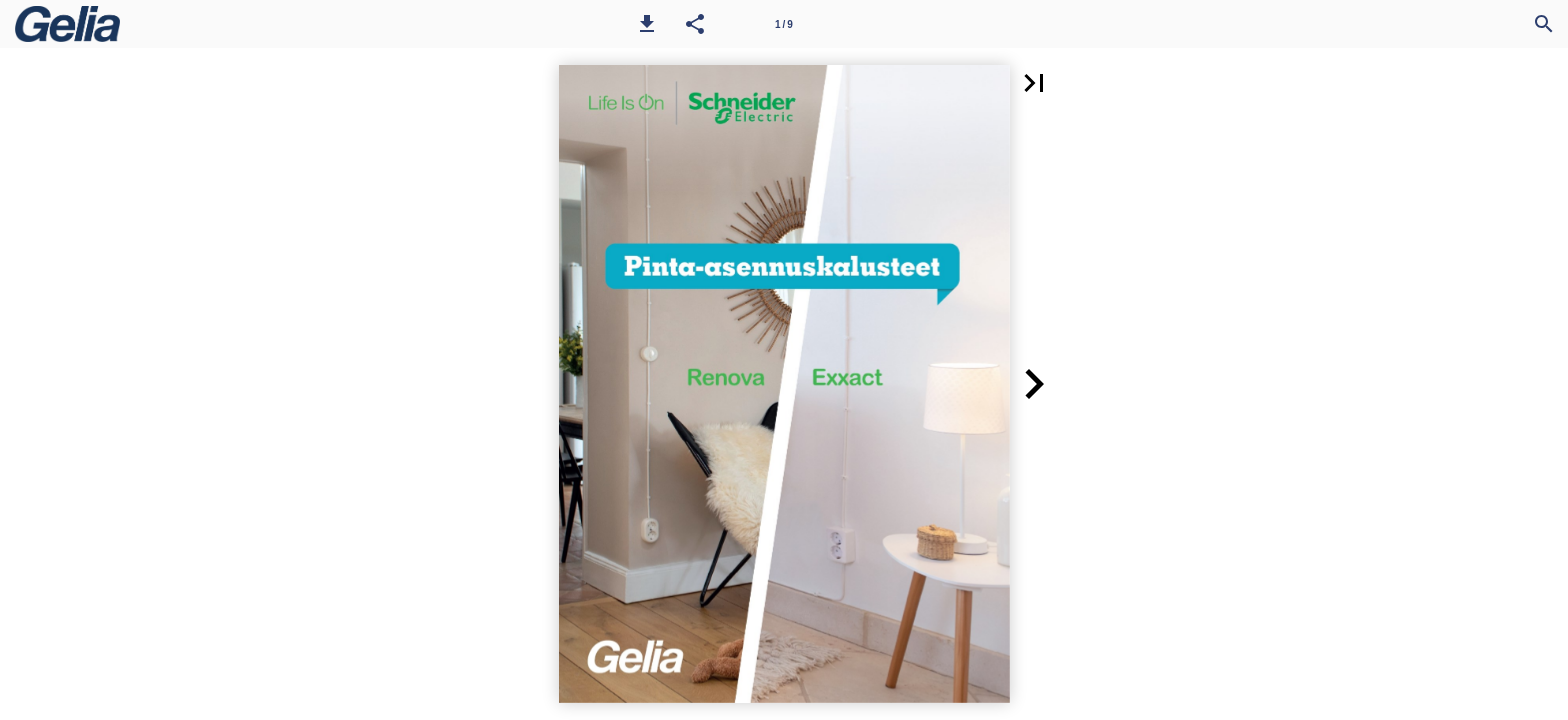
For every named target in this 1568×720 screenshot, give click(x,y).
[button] (647, 24)
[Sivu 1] (784, 24)
